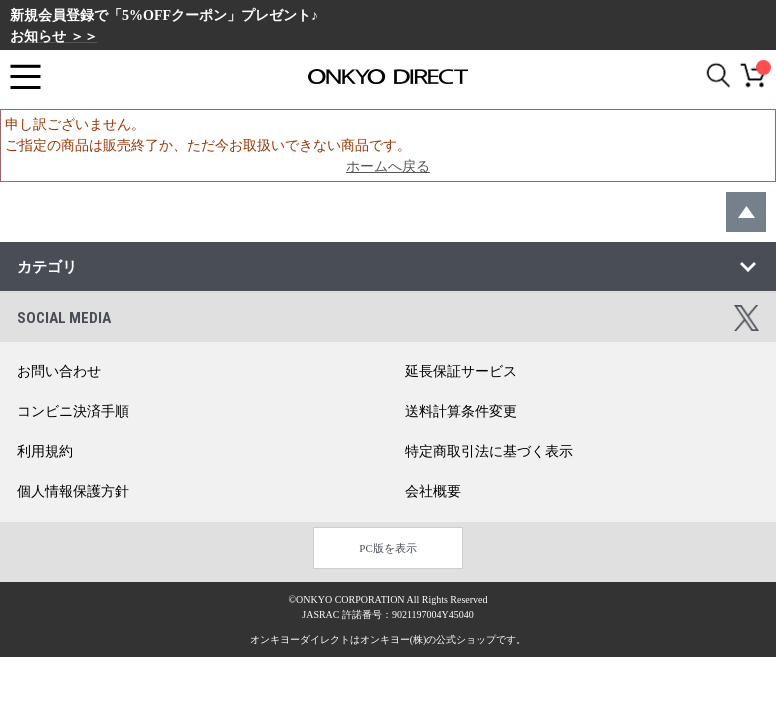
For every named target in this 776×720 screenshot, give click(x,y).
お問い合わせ (59, 371)
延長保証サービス (461, 371)
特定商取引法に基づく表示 (489, 451)
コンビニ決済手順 (73, 411)
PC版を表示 (387, 548)
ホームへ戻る (388, 166)
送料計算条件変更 (461, 411)
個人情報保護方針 (73, 491)
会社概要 (433, 491)
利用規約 (45, 451)
